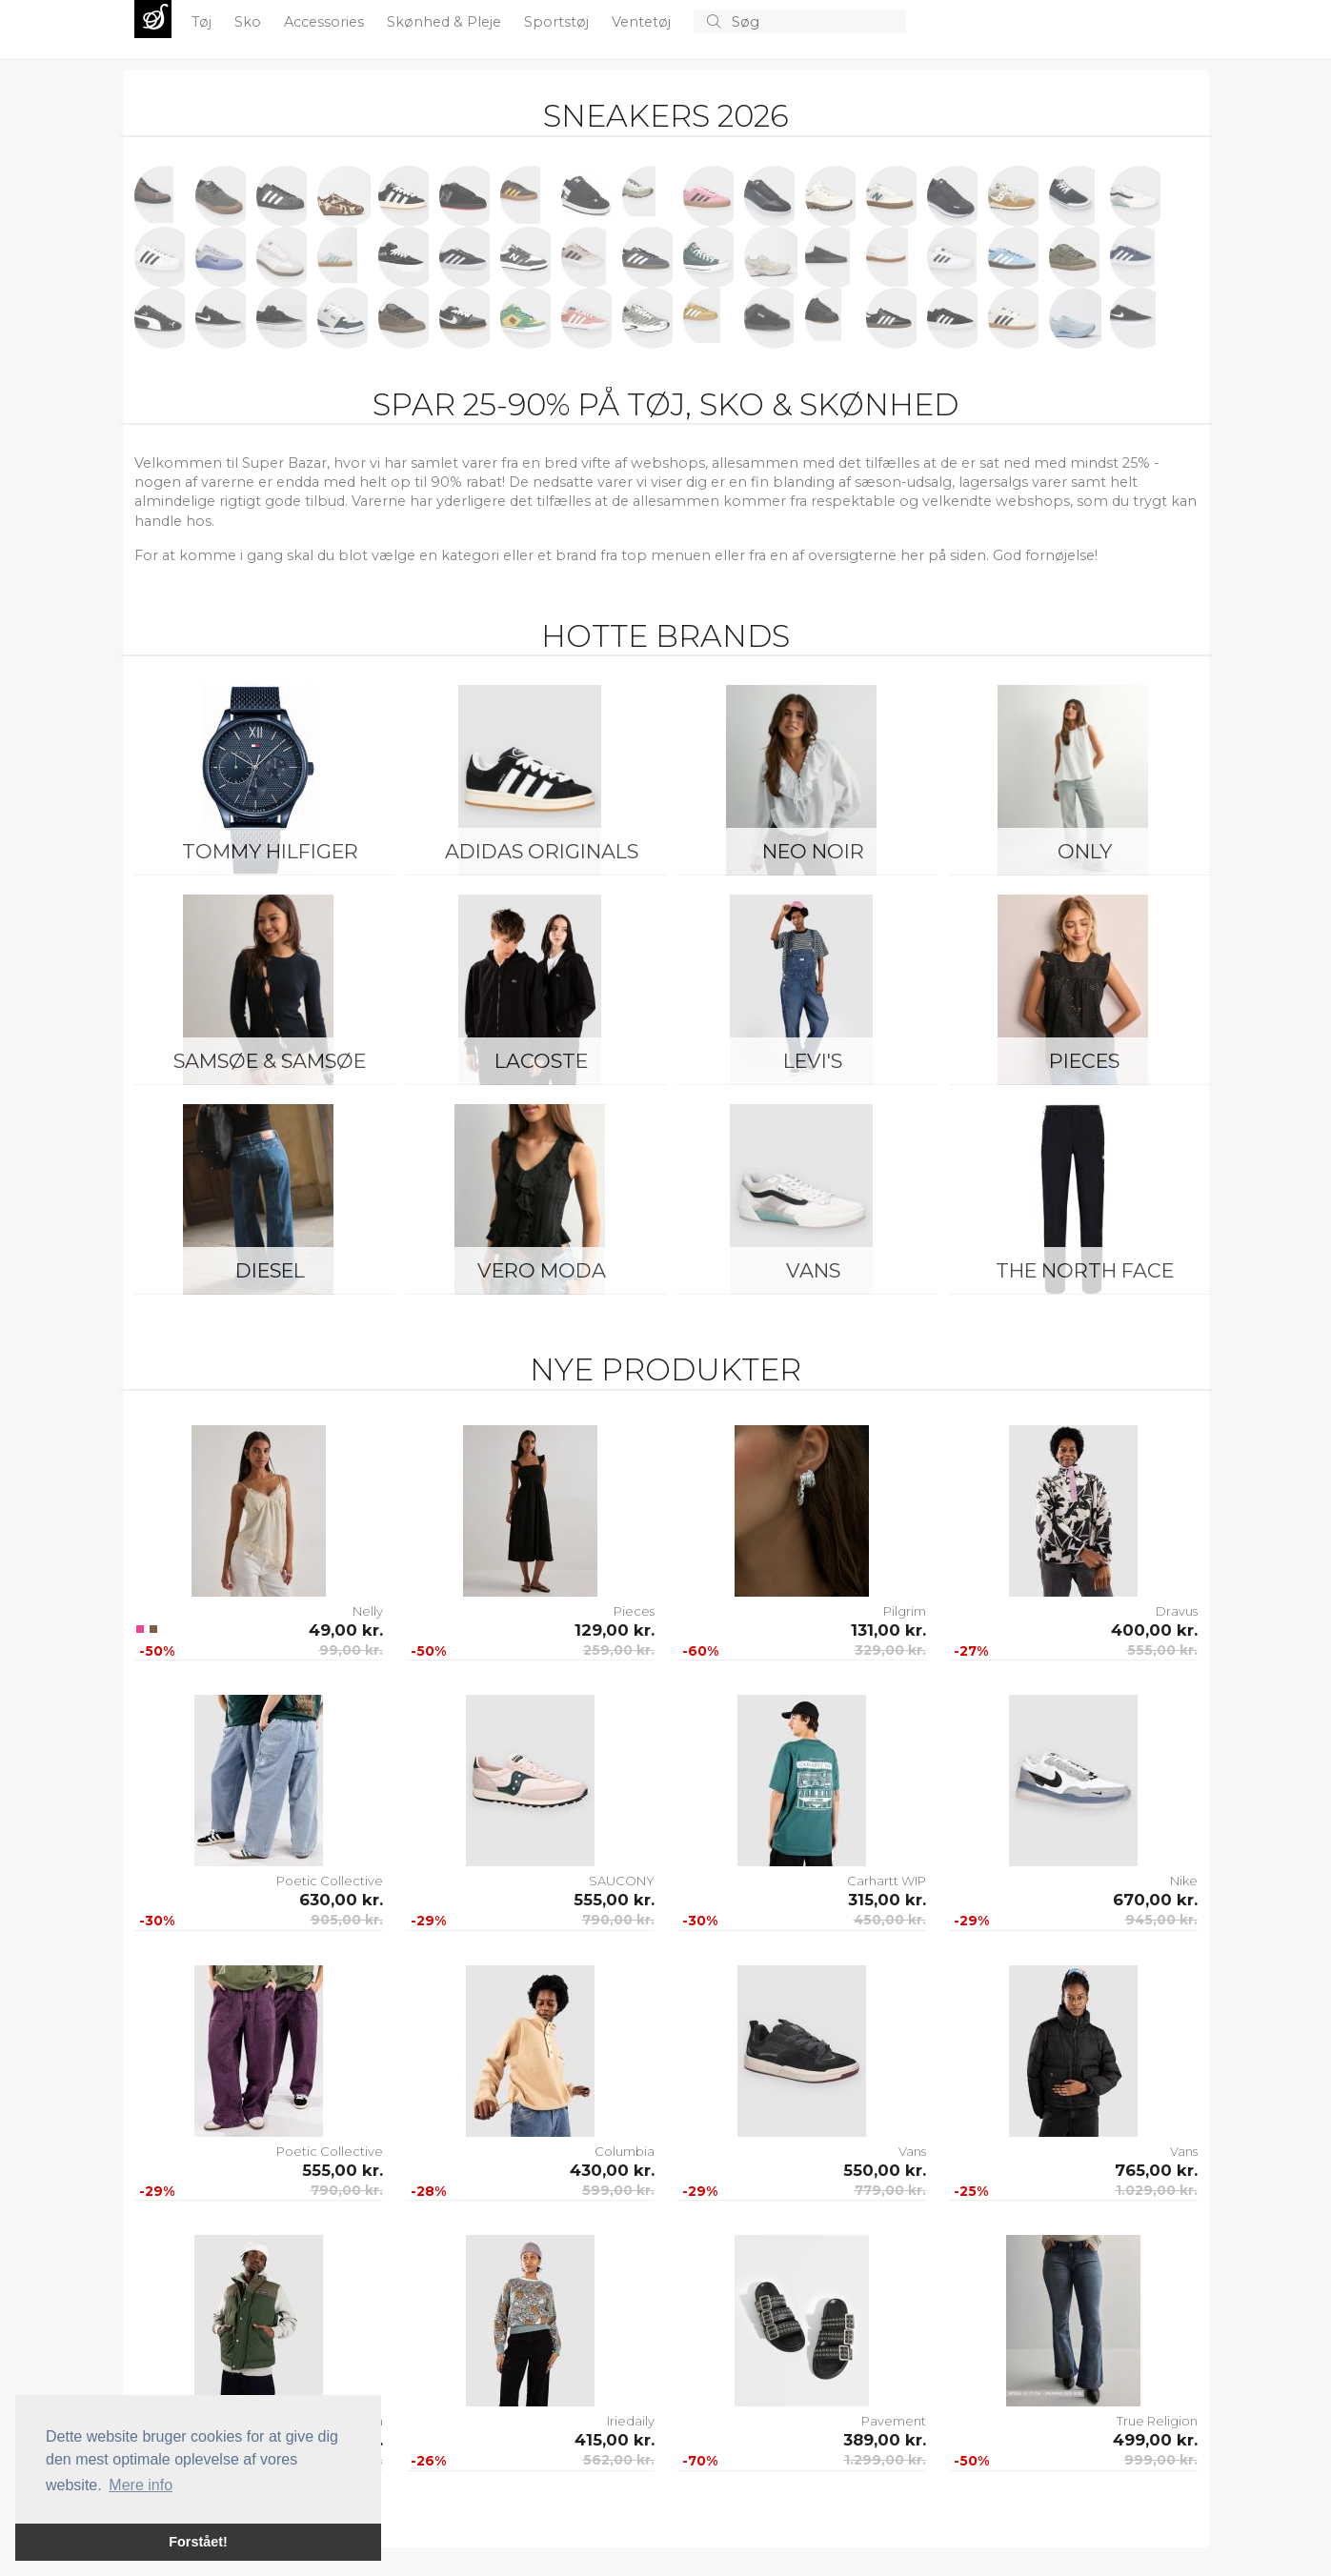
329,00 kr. (890, 1650)
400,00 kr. (1154, 1630)
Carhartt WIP (886, 1880)
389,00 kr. (884, 2439)
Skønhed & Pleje (446, 21)
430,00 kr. (612, 2170)
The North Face (1085, 1270)
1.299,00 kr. (885, 2459)
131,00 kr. (888, 1630)
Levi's (812, 1061)
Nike (1184, 1880)
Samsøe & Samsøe (269, 1061)
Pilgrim (904, 1611)
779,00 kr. (890, 2190)
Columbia (625, 2151)
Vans (813, 1270)
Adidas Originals (541, 851)
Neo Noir (813, 851)
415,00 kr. (615, 2439)
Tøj (203, 21)
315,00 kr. (887, 1899)
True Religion (1157, 2420)
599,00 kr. (618, 2190)
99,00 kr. (351, 1650)
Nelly (368, 1611)
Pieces (1084, 1061)
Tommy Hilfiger (270, 851)
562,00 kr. (619, 2459)
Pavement (893, 2420)
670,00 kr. (1155, 1899)
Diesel (270, 1270)
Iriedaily (631, 2420)
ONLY (1085, 851)
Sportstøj (558, 21)
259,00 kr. (619, 1650)
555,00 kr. (1162, 1650)
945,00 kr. (1161, 1919)
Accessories (326, 21)
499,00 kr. (1155, 2439)
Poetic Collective (329, 1880)
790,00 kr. (618, 1919)
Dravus (1177, 1611)
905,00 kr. (347, 1919)
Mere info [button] (140, 2485)
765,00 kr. (1156, 2170)
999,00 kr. (1161, 2459)
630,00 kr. (341, 1899)
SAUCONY (622, 1880)
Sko (249, 21)
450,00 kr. (890, 1919)
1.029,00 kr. (1157, 2190)
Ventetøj (643, 21)
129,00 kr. (615, 1630)
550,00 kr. (884, 2170)
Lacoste (541, 1061)
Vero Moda (541, 1270)
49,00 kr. (346, 1630)
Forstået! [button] (198, 2541)
